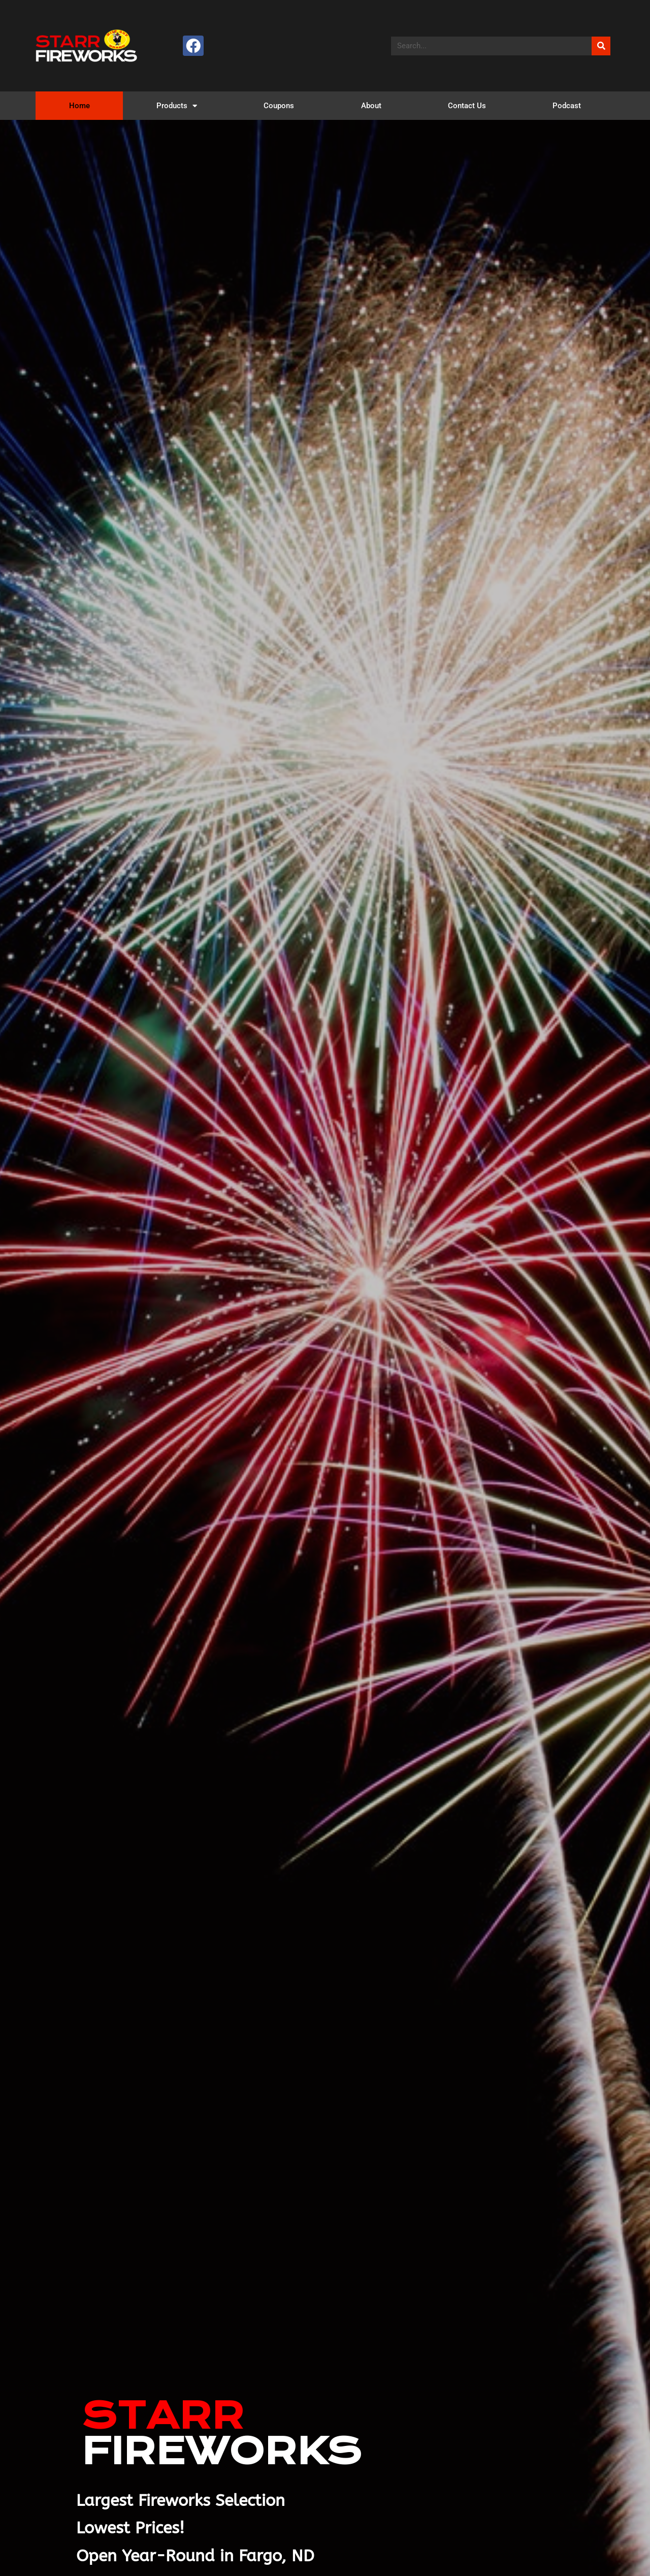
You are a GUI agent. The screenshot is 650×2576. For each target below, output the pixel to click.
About (371, 105)
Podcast (566, 105)
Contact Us (467, 105)
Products (176, 106)
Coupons (279, 105)
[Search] (601, 46)
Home (79, 105)
